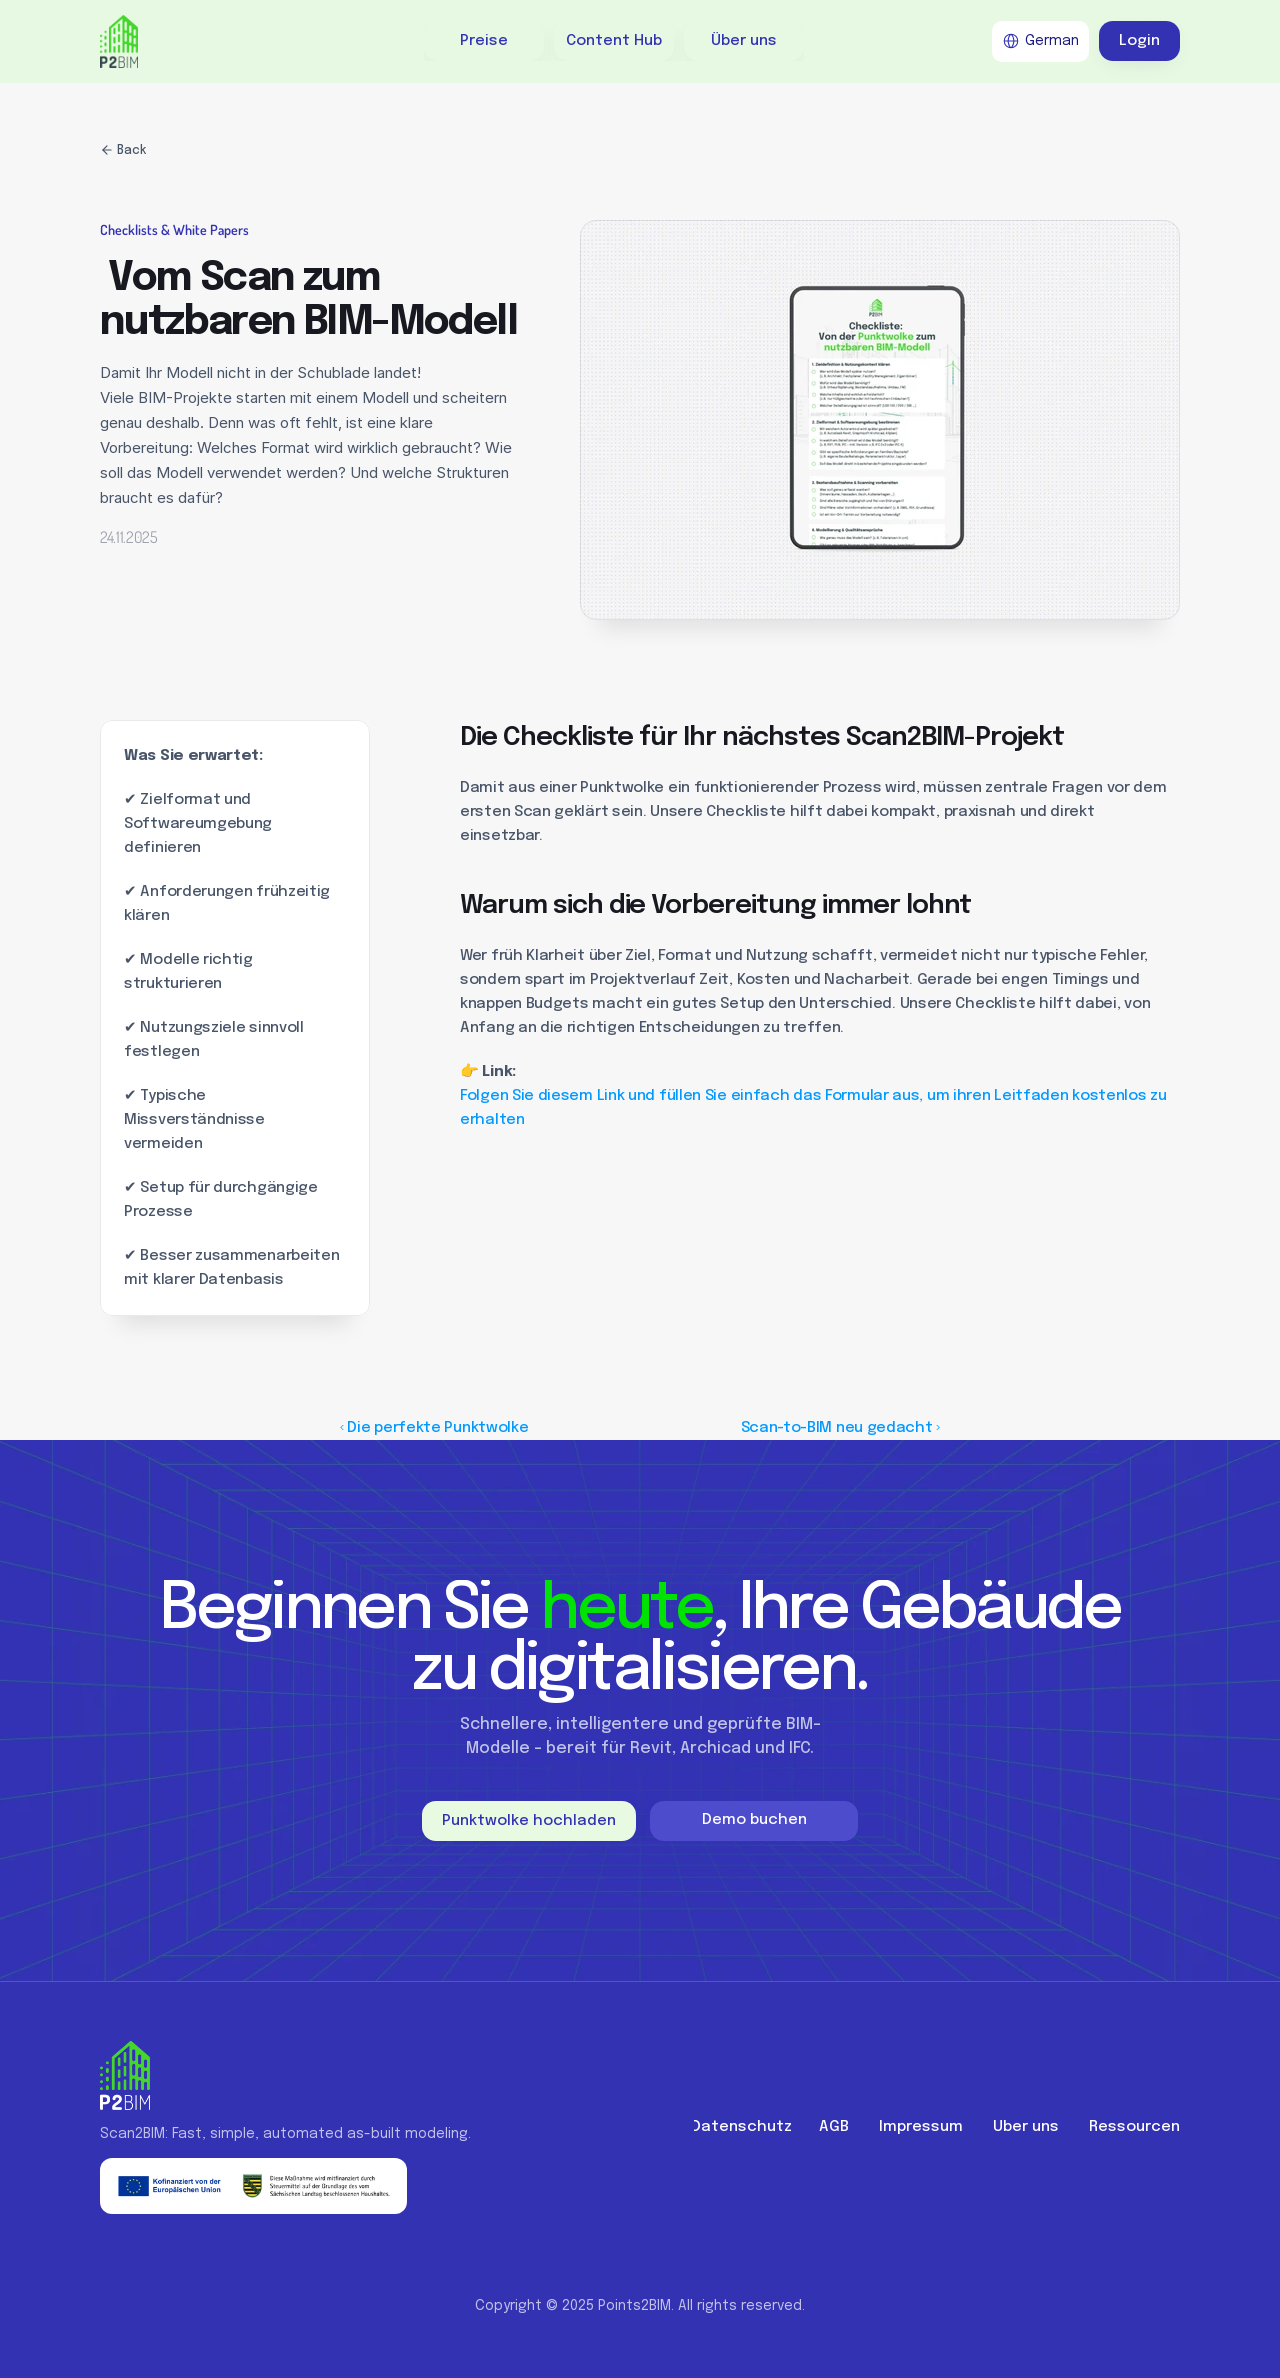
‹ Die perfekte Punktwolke (434, 1428)
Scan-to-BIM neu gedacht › (841, 1428)
